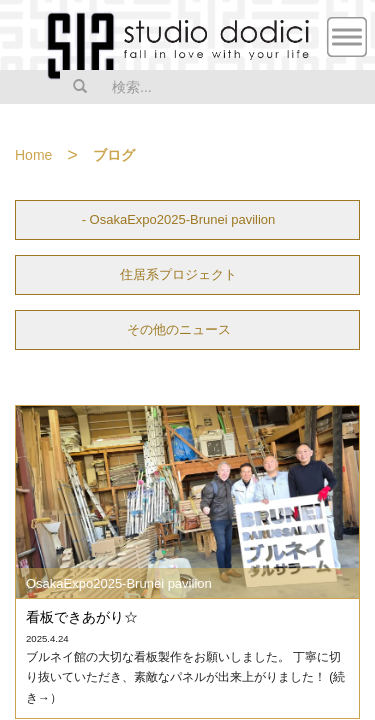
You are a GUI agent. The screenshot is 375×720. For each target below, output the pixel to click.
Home (33, 155)
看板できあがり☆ (82, 617)
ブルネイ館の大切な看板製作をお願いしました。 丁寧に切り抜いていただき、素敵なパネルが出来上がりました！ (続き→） (185, 677)
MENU (347, 37)
